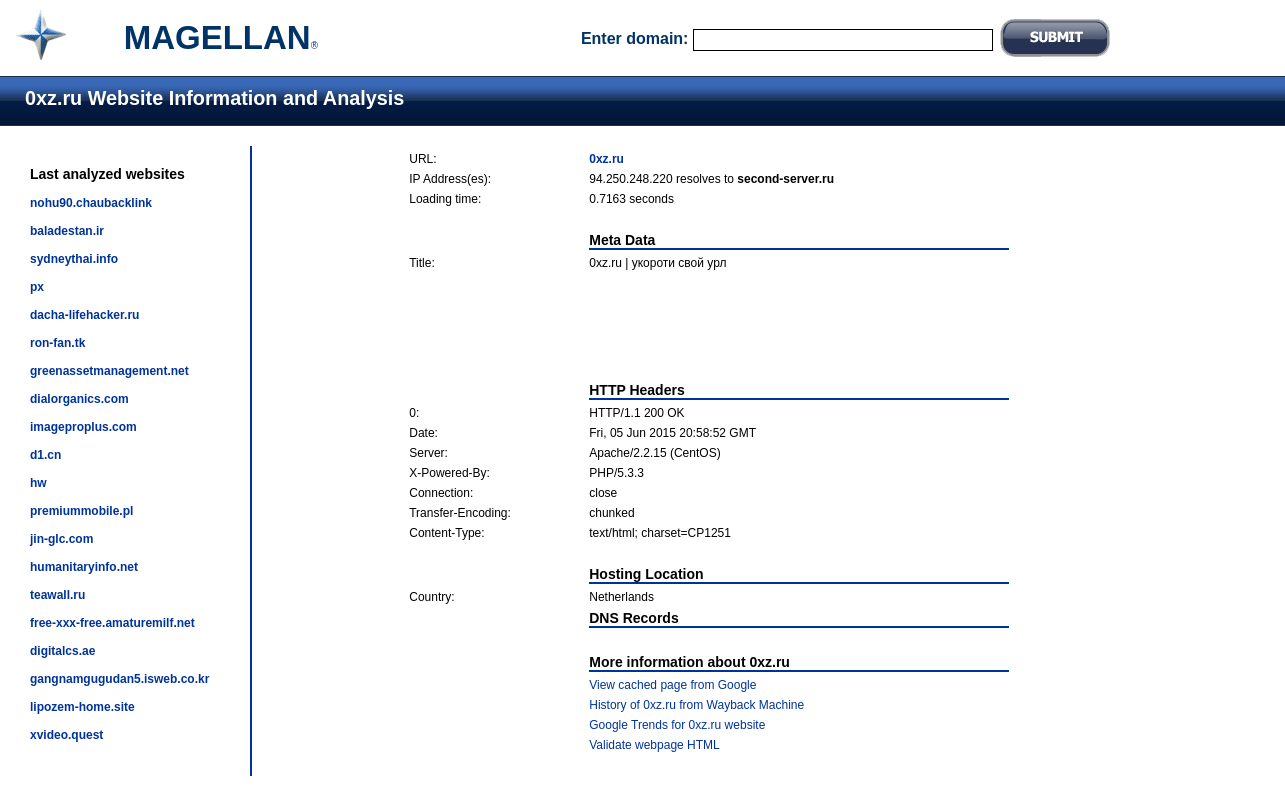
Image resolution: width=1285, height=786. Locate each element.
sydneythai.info (74, 259)
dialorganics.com (79, 399)
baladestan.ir (67, 231)
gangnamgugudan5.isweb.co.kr (119, 679)
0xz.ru (606, 159)
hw (38, 483)
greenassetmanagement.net (109, 371)
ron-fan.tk (57, 343)
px (37, 287)
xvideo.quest (66, 735)
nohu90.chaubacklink (91, 203)
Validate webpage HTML (654, 745)
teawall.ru (57, 595)
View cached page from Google (672, 685)
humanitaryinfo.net (84, 567)
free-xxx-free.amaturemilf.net (112, 623)
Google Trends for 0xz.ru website (677, 725)
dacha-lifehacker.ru (84, 315)
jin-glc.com (61, 539)
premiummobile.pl (81, 511)
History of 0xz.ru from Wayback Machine (696, 705)
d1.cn (45, 455)
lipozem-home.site (82, 707)
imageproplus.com (83, 427)
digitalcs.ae (62, 651)
